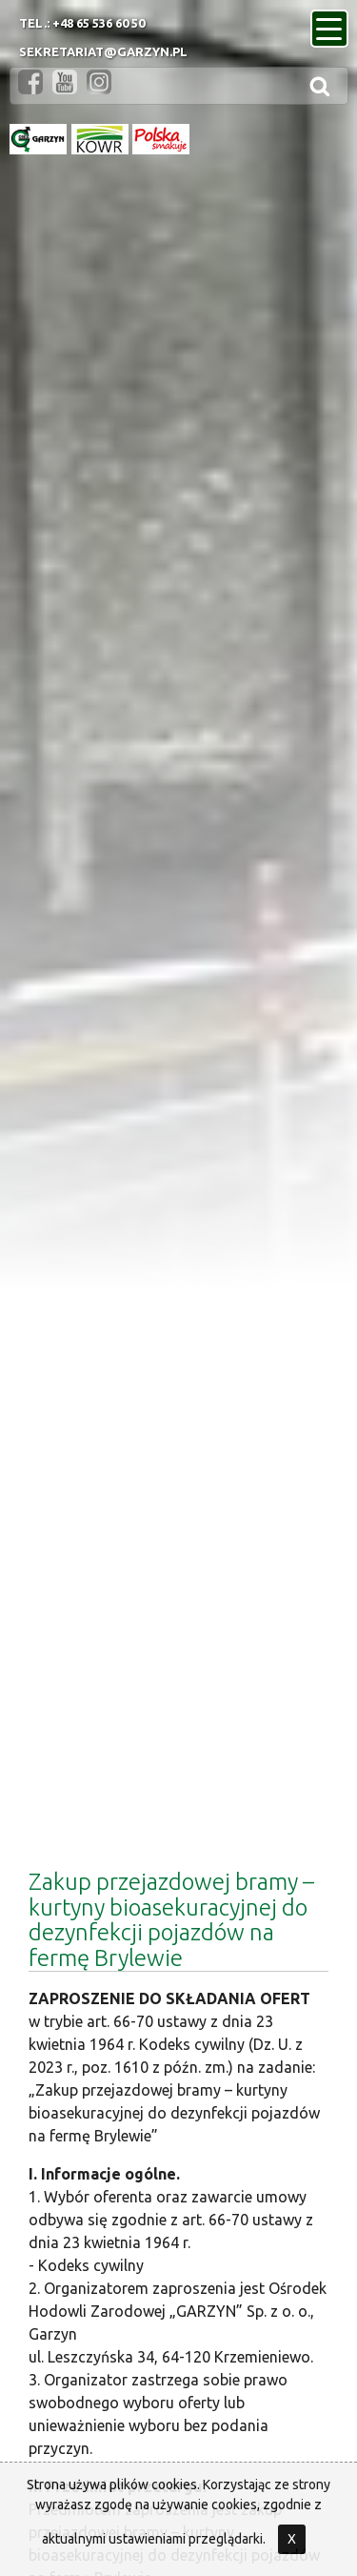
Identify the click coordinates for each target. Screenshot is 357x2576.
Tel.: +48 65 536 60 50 (82, 23)
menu (332, 22)
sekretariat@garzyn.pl (103, 51)
